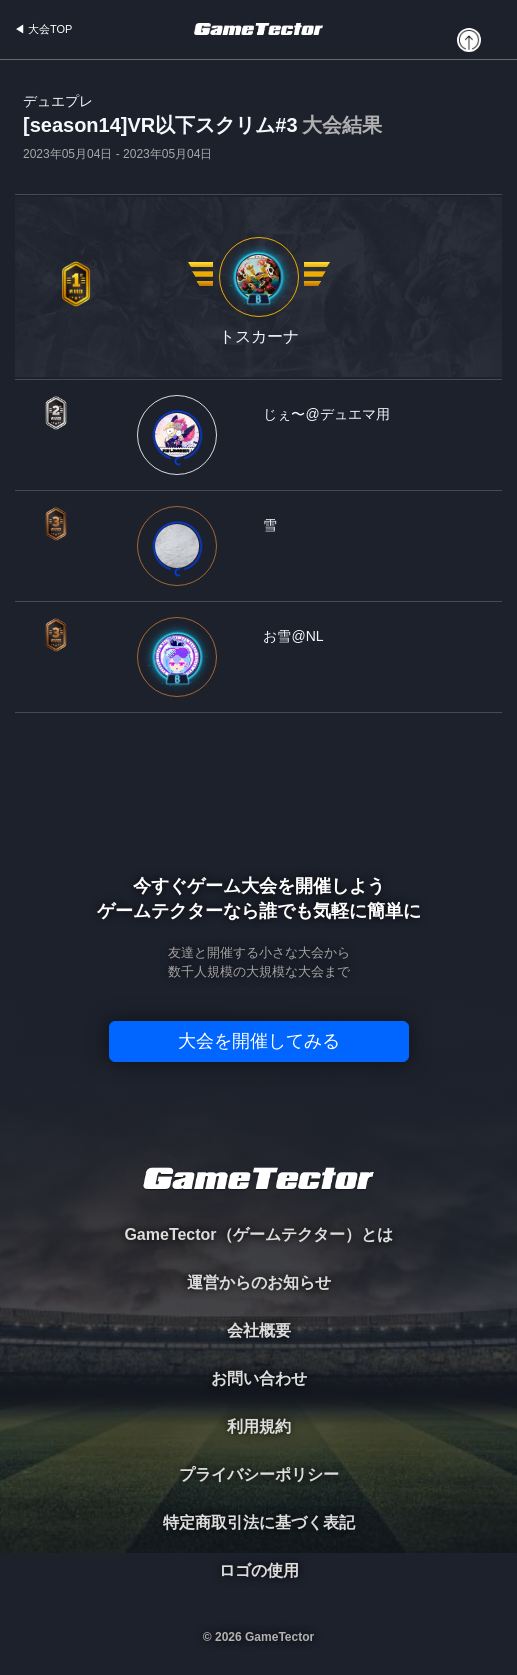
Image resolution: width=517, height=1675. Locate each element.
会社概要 (259, 1330)
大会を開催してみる (259, 1041)
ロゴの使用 (259, 1570)
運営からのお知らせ (259, 1282)
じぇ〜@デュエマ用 (326, 414)
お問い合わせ (259, 1378)
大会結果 (342, 125)
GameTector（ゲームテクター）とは (258, 1234)
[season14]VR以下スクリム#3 (202, 127)
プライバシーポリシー (259, 1474)
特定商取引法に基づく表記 (259, 1522)
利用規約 (259, 1426)
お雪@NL (293, 636)
